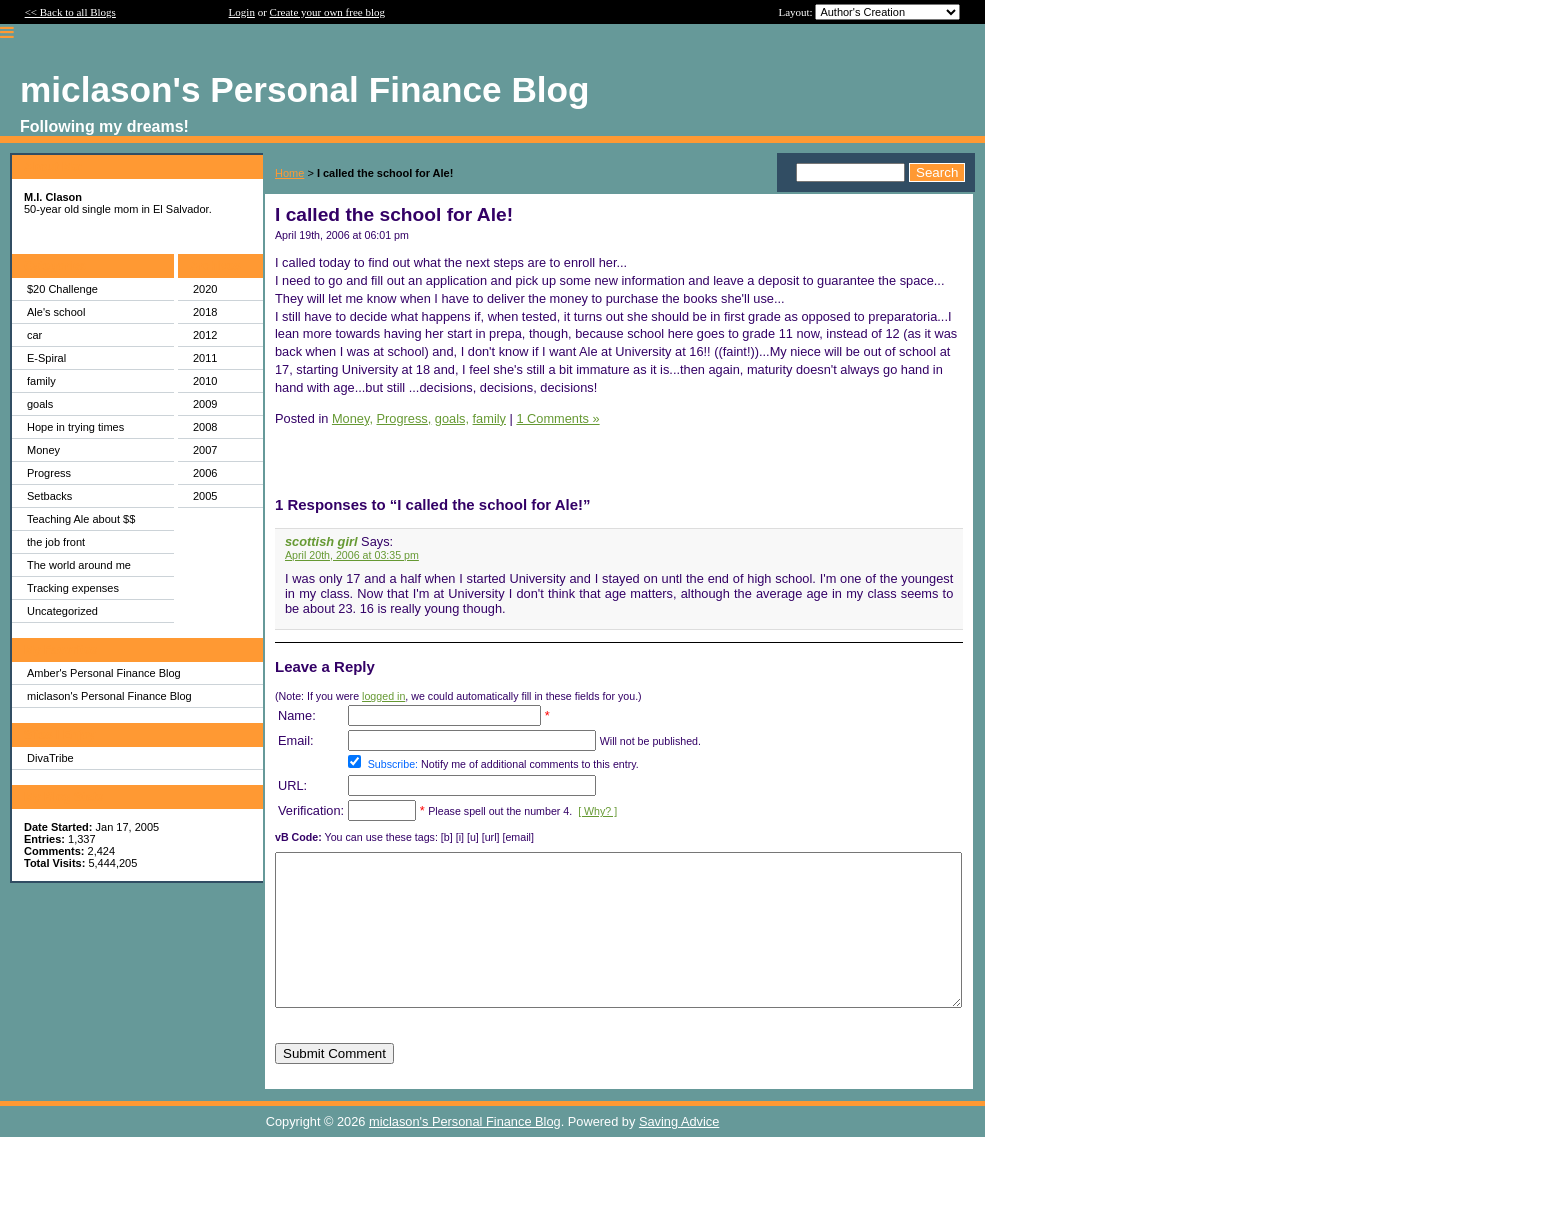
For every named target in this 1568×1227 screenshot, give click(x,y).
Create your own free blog (327, 12)
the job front (56, 542)
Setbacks (49, 496)
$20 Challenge (62, 289)
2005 (205, 496)
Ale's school (56, 312)
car (34, 335)
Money (43, 450)
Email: (296, 740)
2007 (205, 450)
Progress (49, 473)
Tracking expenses (73, 588)
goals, (452, 418)
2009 (205, 404)
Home (289, 173)
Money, (352, 418)
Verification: (311, 810)
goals (40, 404)
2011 (205, 358)
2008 (205, 427)
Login (242, 12)
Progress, (404, 418)
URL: (292, 785)
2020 (205, 289)
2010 (205, 381)
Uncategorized (62, 611)
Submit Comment (334, 1083)
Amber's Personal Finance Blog (104, 673)
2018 (205, 312)
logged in (383, 696)
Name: (297, 715)
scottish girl (321, 541)
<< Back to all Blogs (70, 12)
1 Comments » (557, 418)
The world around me (79, 565)
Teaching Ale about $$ (81, 519)
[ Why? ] (597, 811)
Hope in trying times (75, 427)
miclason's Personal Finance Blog (109, 696)
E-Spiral (46, 358)
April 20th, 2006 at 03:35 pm (352, 555)
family (41, 381)
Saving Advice (679, 1151)
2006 (205, 473)
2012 (205, 335)
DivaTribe (50, 758)
